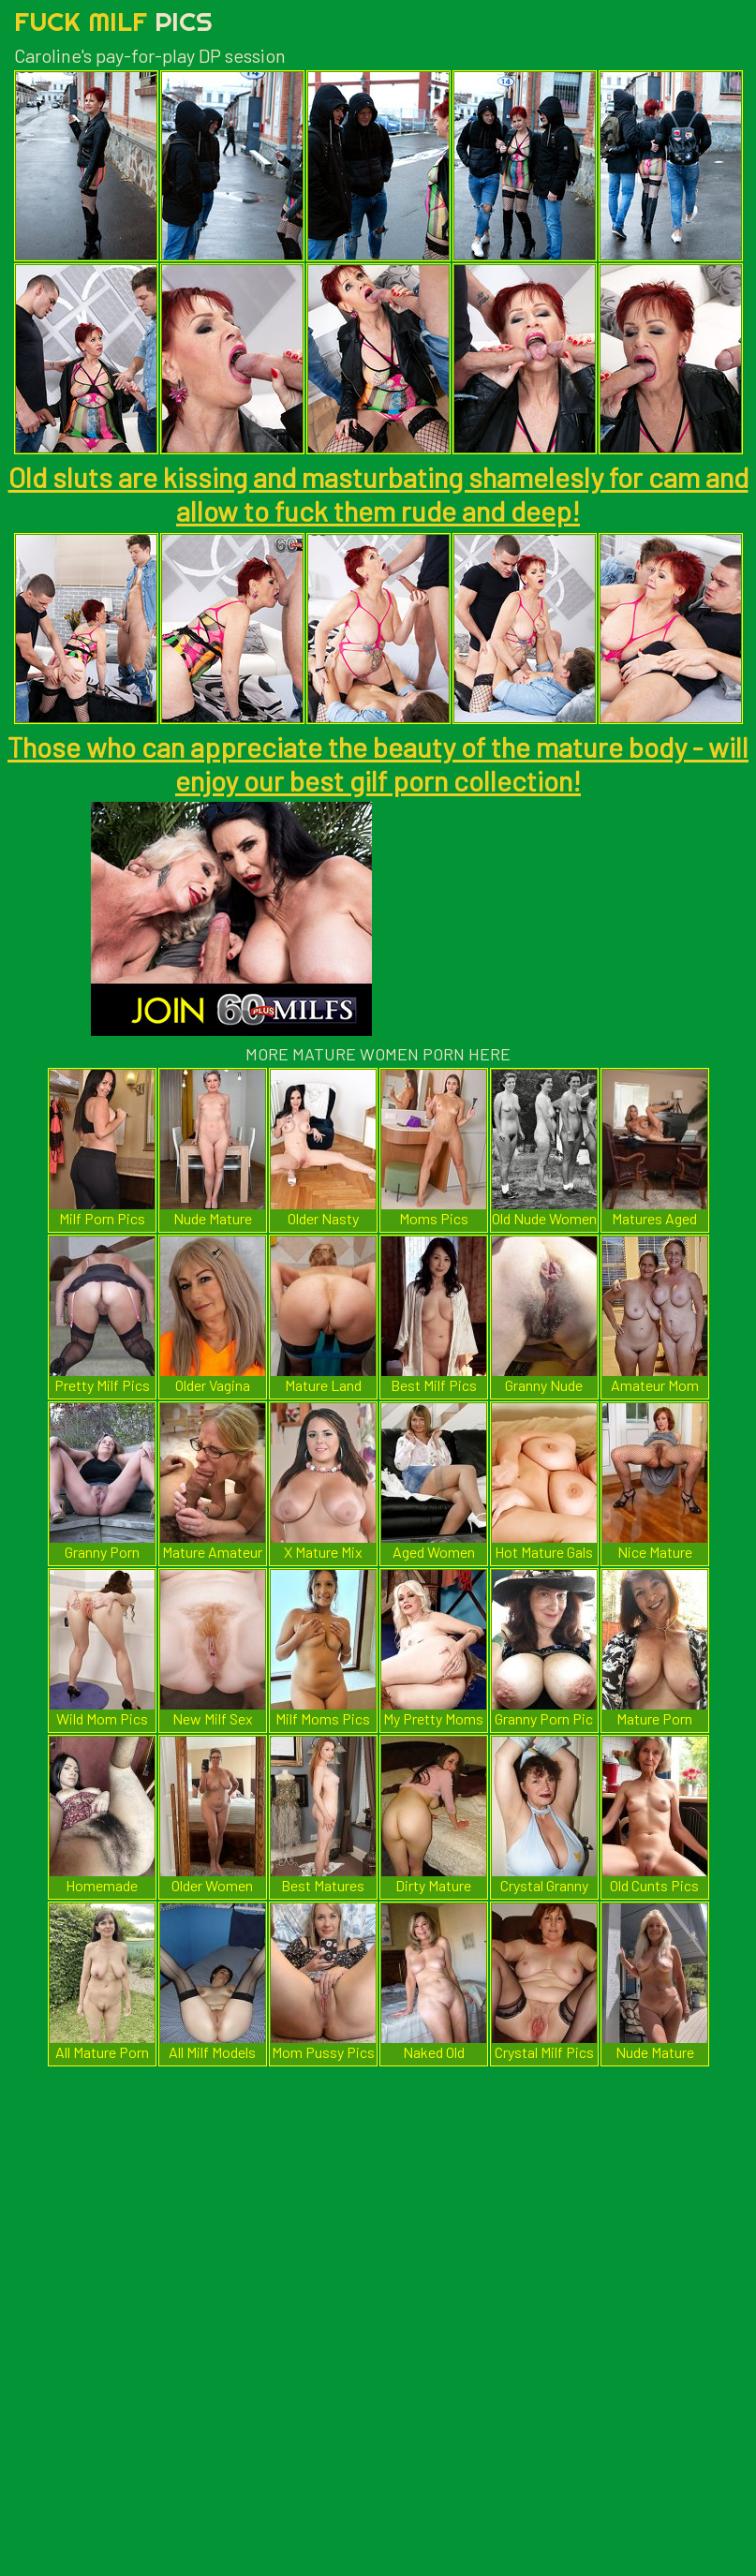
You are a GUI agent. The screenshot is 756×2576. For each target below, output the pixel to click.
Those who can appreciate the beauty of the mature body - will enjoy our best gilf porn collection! (378, 763)
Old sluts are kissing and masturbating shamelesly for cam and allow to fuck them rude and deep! (378, 493)
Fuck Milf (113, 21)
